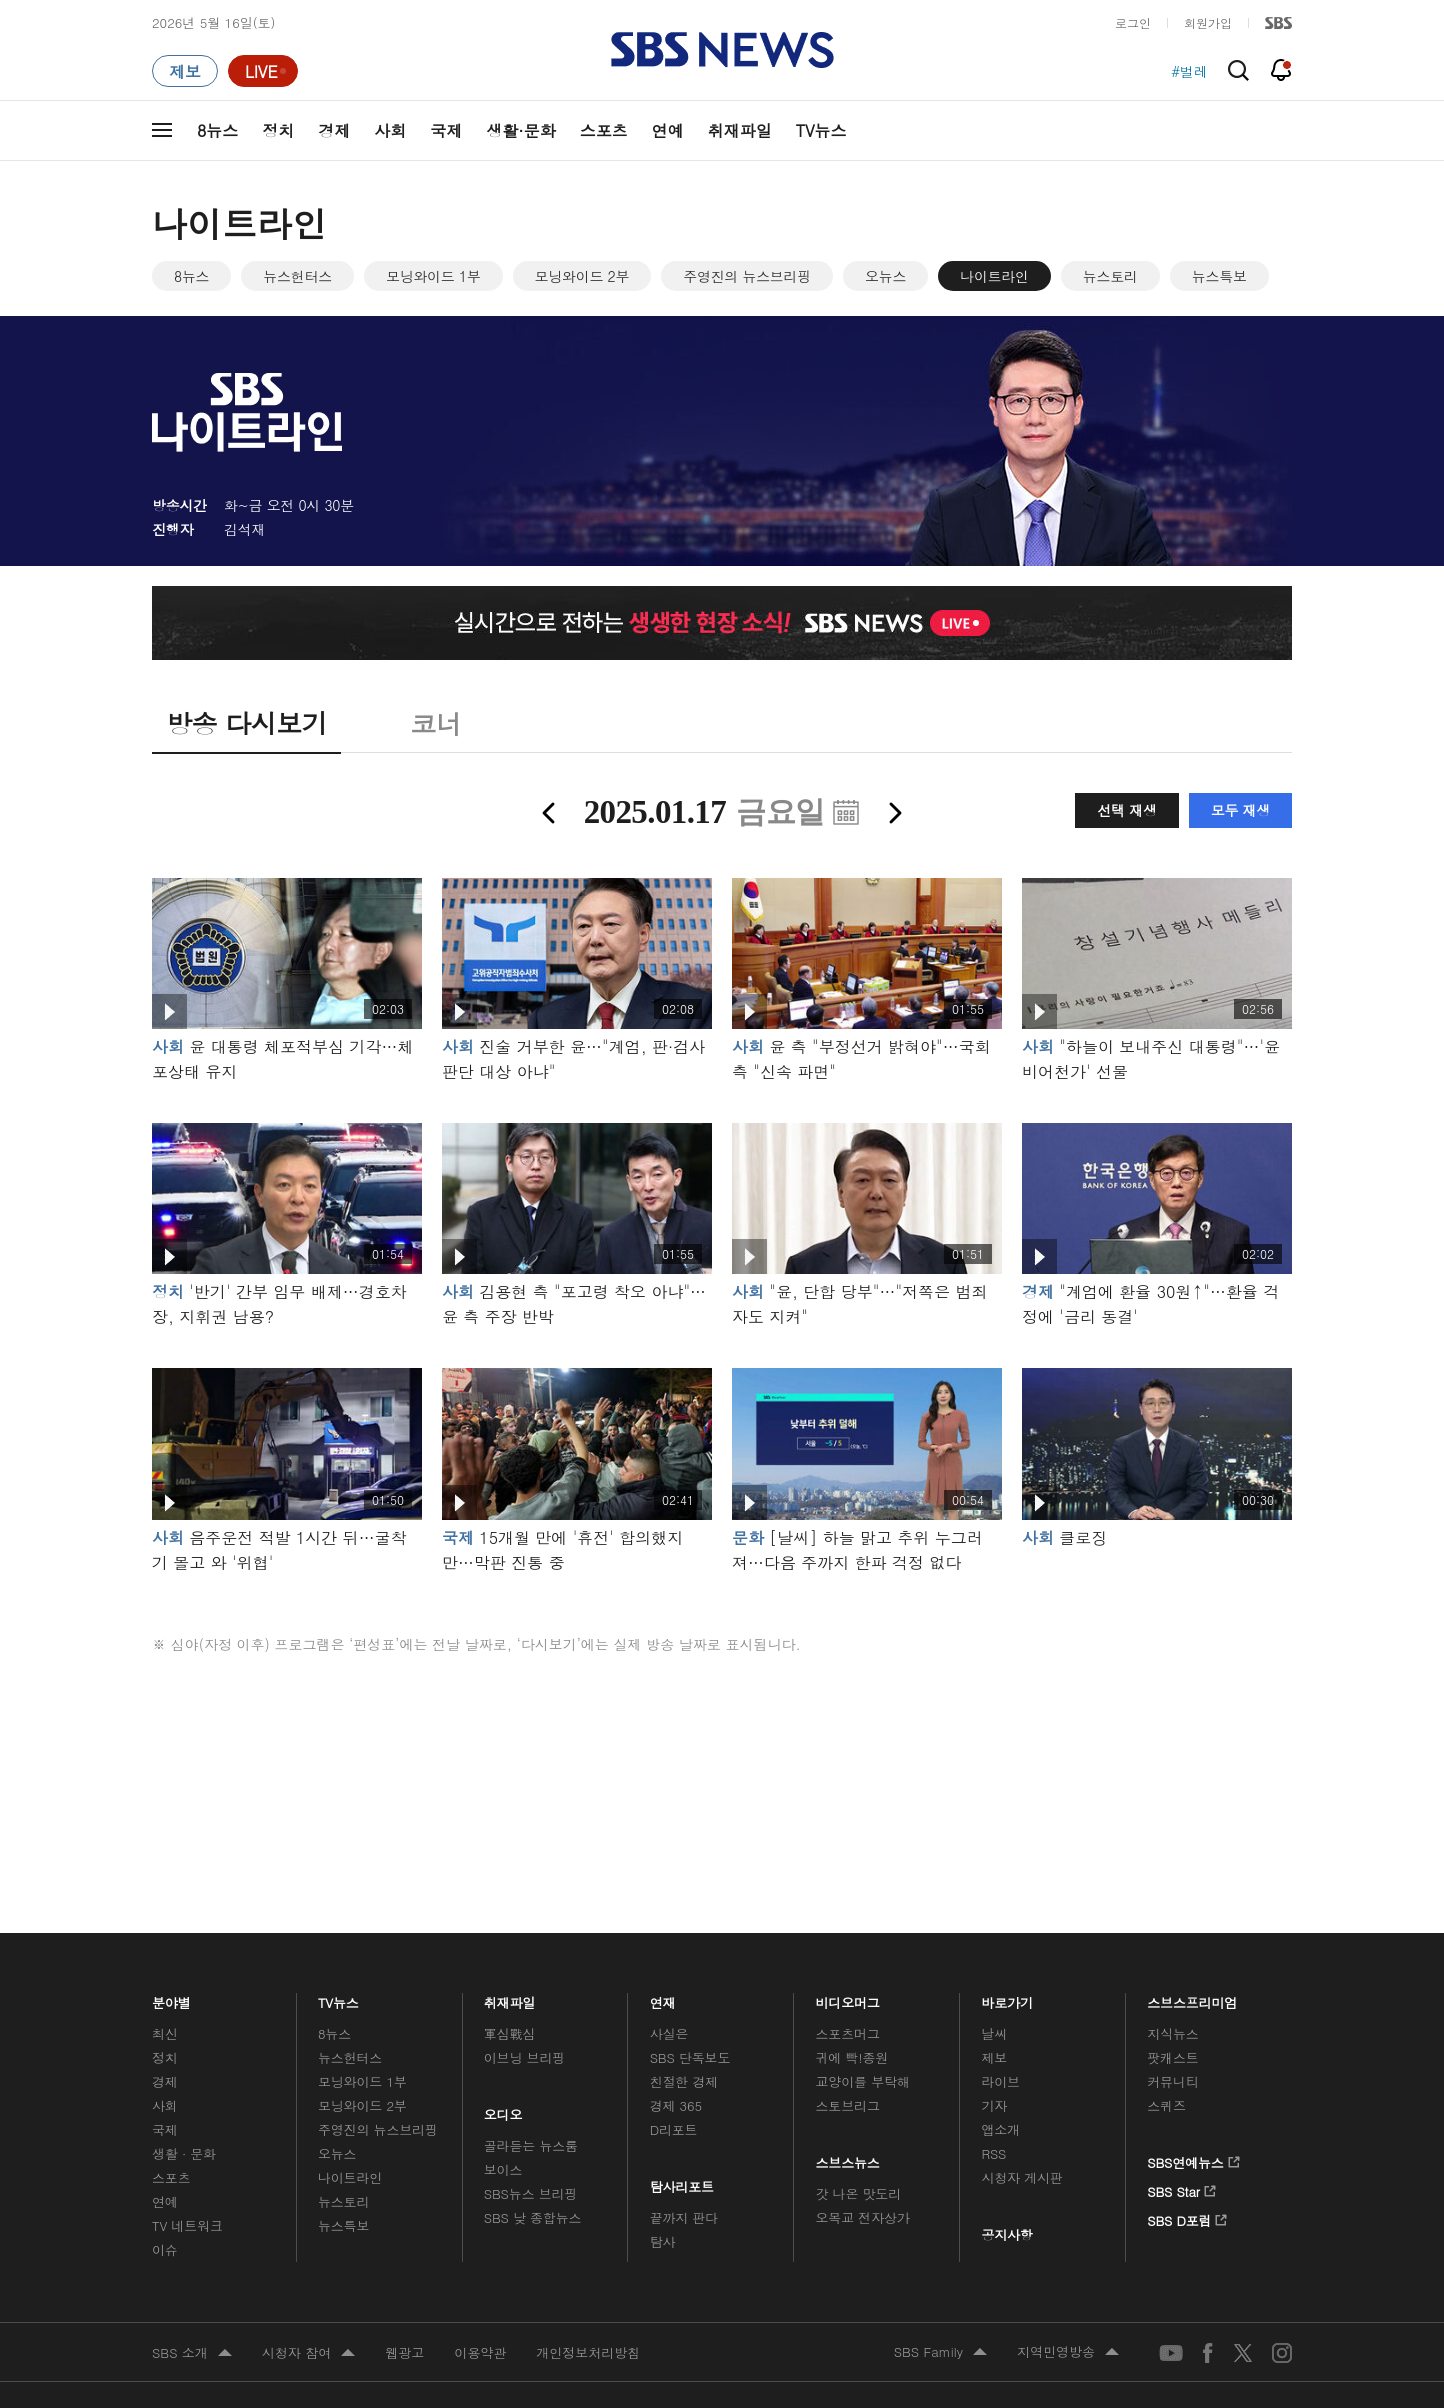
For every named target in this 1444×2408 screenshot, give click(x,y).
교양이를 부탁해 (863, 2081)
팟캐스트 (1172, 2057)
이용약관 (480, 2352)
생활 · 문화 (184, 2153)
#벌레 (1189, 71)
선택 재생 (1126, 810)
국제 (446, 130)
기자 (994, 2105)
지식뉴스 (1172, 2033)
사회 (390, 130)
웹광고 (404, 2352)
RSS (993, 2153)
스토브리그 (848, 2105)
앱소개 (1000, 2129)
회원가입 (1208, 22)
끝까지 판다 (684, 2217)
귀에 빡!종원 (852, 2057)
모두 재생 (1240, 810)
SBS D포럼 (1187, 2217)
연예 (668, 130)
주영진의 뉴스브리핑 (747, 276)
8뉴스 (217, 130)
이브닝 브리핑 (524, 2057)
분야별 (171, 1997)
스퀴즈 (1166, 2105)
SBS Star (1181, 2188)
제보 (994, 2057)
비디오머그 (848, 1997)
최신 (165, 2033)
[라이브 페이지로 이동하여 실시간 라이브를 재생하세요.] (263, 71)
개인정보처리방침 (588, 2352)
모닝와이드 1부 (433, 276)
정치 (278, 130)
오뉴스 (885, 276)
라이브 (1000, 2081)
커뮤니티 (1172, 2081)
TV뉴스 (821, 130)
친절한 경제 (684, 2081)
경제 (334, 130)
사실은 (669, 2033)
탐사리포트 (682, 2181)
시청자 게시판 (1021, 2177)
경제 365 (676, 2105)
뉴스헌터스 (297, 276)
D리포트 (674, 2129)
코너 (435, 723)
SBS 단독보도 (690, 2057)
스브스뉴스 (848, 2157)
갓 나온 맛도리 (859, 2193)
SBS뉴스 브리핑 (531, 2193)
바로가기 (1007, 1997)
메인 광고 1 (722, 1761)
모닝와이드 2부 (582, 276)
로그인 (1133, 22)
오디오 (503, 2109)
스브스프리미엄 (1192, 1997)
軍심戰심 (509, 2033)
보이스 (503, 2169)
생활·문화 (520, 130)
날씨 (994, 2033)
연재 (663, 1997)
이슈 (165, 2249)
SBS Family (940, 2353)
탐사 (663, 2241)
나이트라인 (994, 276)
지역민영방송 (1068, 2353)
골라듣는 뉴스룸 (531, 2145)
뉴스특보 (1219, 276)
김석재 (244, 529)
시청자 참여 (308, 2354)
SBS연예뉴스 (1193, 2159)
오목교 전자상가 (863, 2217)
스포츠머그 (848, 2033)
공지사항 (1006, 2234)
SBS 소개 (192, 2354)
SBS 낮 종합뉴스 (533, 2217)
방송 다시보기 (246, 723)
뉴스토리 (1110, 276)
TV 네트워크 (187, 2225)
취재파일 (740, 130)
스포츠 (604, 130)
